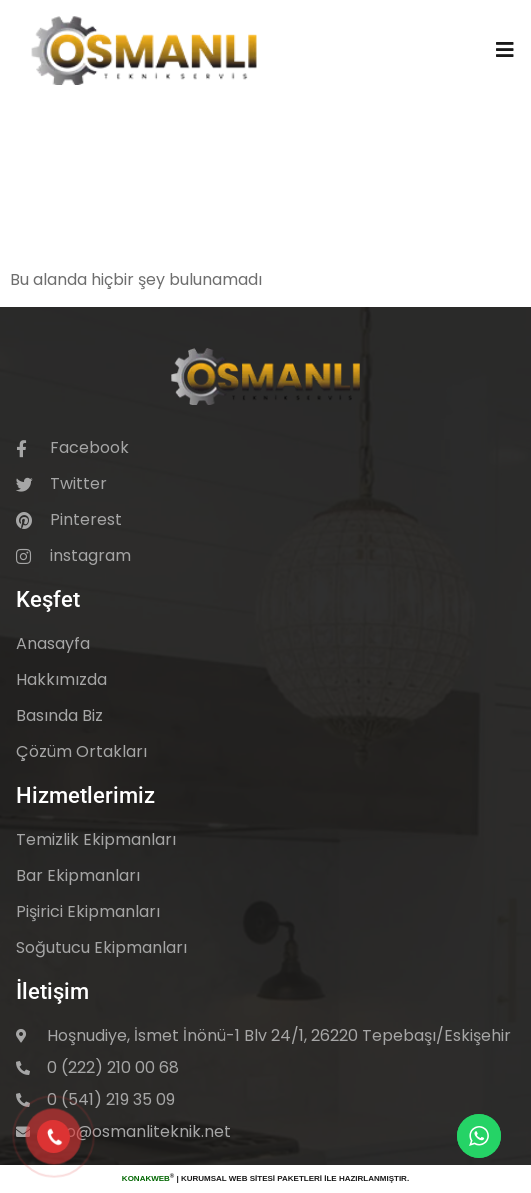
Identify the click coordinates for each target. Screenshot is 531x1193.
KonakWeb (146, 1178)
